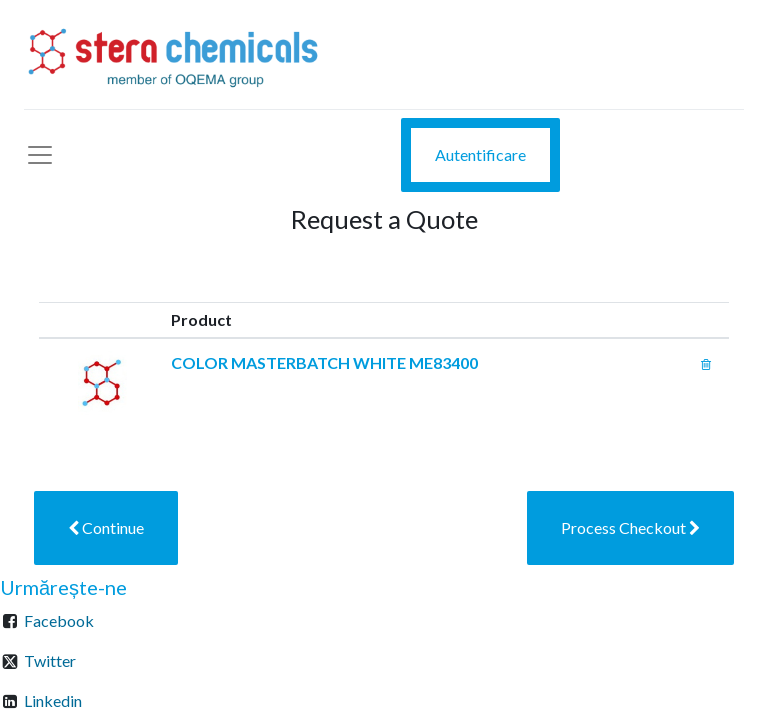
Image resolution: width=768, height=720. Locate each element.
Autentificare (480, 154)
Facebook (59, 620)
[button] (106, 528)
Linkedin (53, 700)
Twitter (50, 660)
